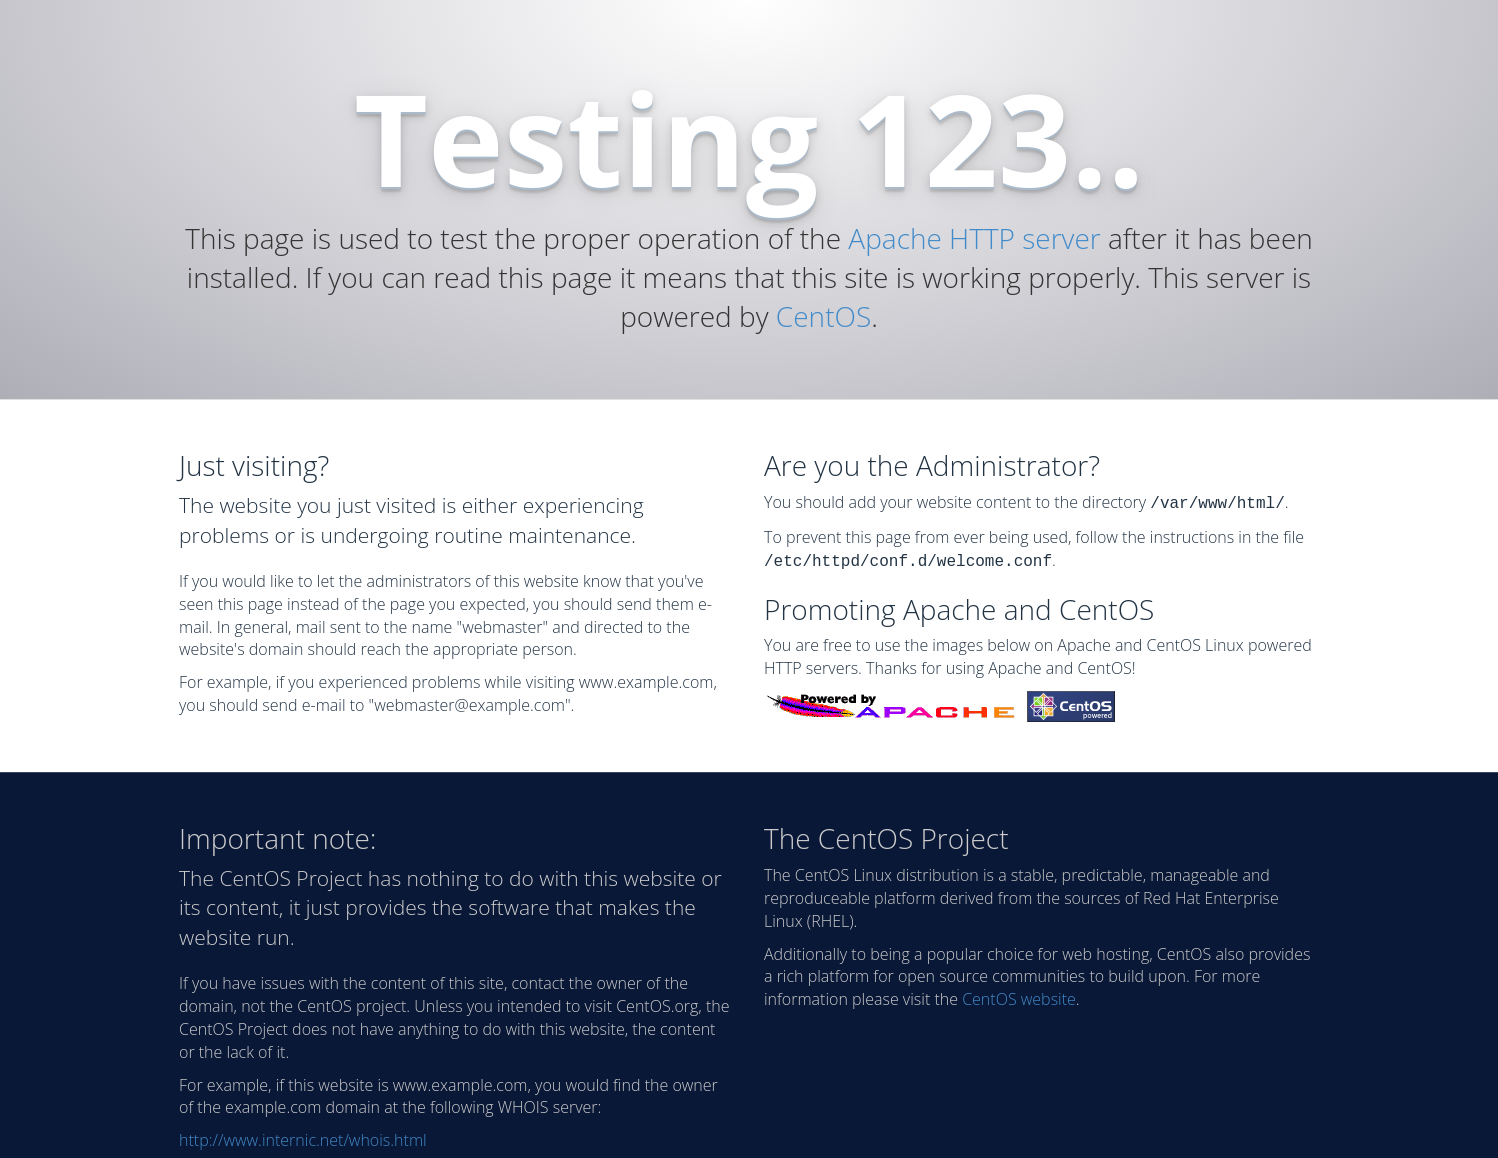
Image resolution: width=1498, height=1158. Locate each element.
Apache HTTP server (974, 238)
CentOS (823, 316)
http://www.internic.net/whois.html (303, 1136)
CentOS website (1019, 995)
